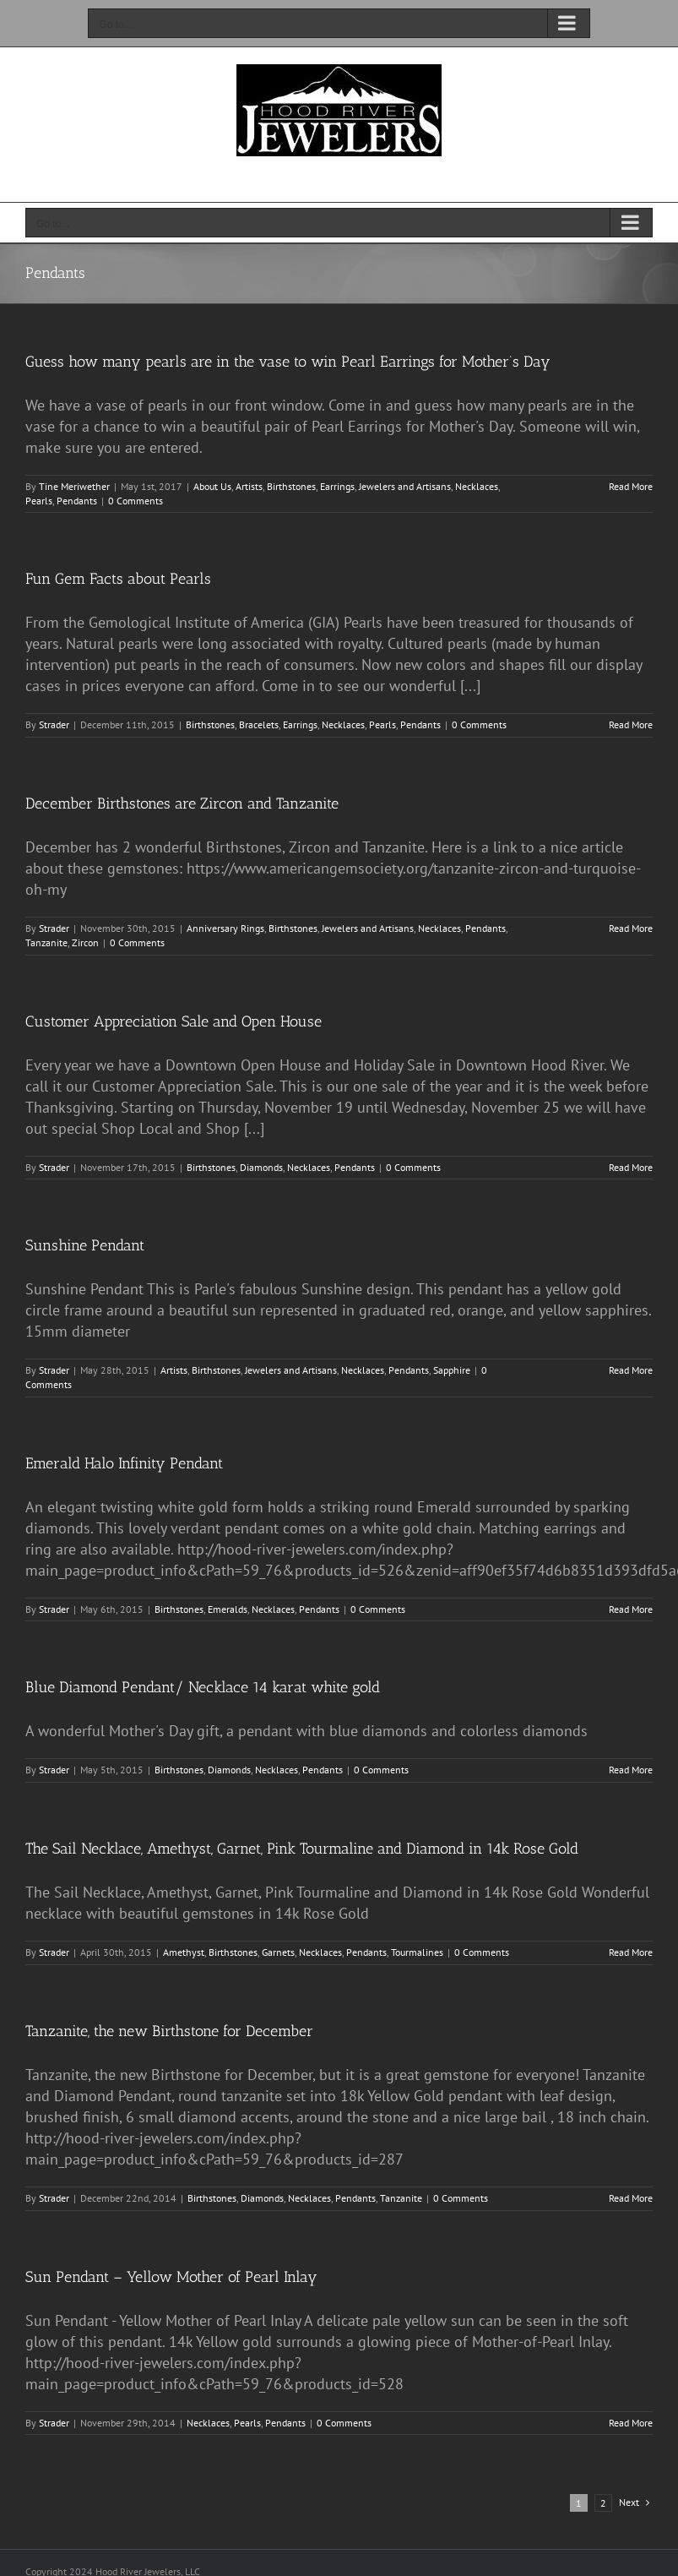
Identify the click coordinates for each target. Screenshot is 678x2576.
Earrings (337, 486)
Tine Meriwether (74, 486)
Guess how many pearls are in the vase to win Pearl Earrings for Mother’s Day (288, 361)
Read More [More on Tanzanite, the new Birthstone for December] (631, 2198)
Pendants (77, 500)
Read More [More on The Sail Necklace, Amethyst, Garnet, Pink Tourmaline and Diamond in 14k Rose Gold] (631, 1952)
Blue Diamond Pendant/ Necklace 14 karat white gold (202, 1687)
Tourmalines (417, 1952)
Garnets (278, 1952)
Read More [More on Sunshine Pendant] (631, 1370)
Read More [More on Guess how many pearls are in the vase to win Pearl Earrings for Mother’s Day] (631, 486)
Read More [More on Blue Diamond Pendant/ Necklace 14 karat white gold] (631, 1769)
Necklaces (476, 486)
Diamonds (261, 1167)
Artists (249, 486)
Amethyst (183, 1952)
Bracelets (259, 724)
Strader (54, 724)
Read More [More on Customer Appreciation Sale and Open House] (631, 1167)
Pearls (38, 500)
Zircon (85, 942)
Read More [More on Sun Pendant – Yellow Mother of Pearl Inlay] (631, 2422)
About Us (212, 486)
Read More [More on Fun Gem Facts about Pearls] (631, 724)
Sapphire (451, 1370)
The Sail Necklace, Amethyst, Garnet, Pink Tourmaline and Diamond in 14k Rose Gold (301, 1848)
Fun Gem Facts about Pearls (118, 578)
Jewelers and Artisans (405, 486)
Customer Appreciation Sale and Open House (173, 1021)
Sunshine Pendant (84, 1245)
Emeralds (227, 1609)
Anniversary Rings (225, 928)
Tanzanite (46, 942)
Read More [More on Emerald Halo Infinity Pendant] (631, 1609)
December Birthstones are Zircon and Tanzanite (182, 803)
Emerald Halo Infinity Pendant (124, 1463)
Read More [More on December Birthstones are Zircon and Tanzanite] (631, 928)
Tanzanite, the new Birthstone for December (169, 2031)
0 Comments (135, 500)
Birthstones (291, 486)
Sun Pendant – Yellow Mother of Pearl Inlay (171, 2277)
